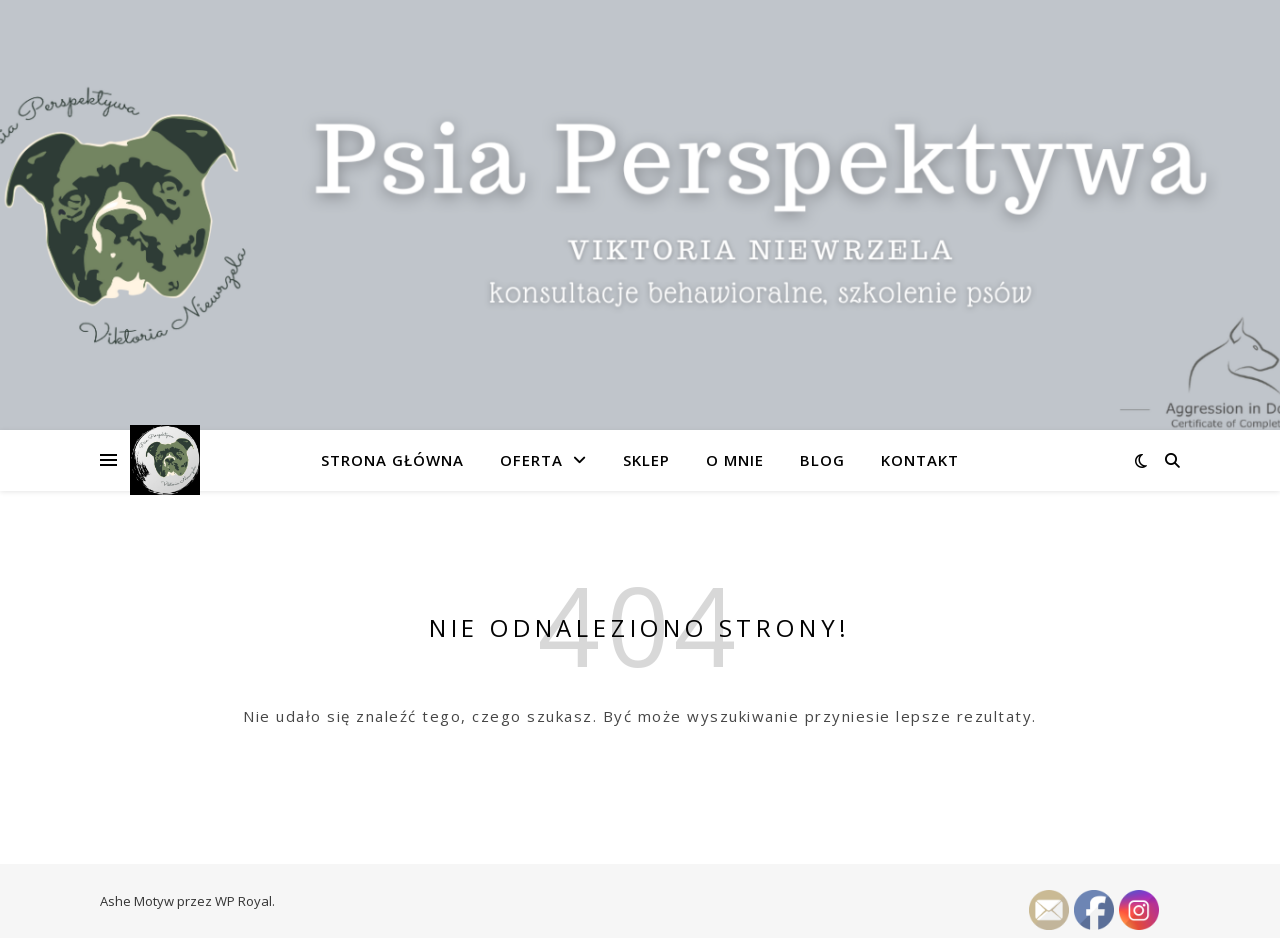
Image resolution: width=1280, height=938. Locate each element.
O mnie (735, 460)
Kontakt (920, 460)
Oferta (531, 460)
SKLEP (646, 460)
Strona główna (392, 460)
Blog (822, 460)
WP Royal (243, 901)
